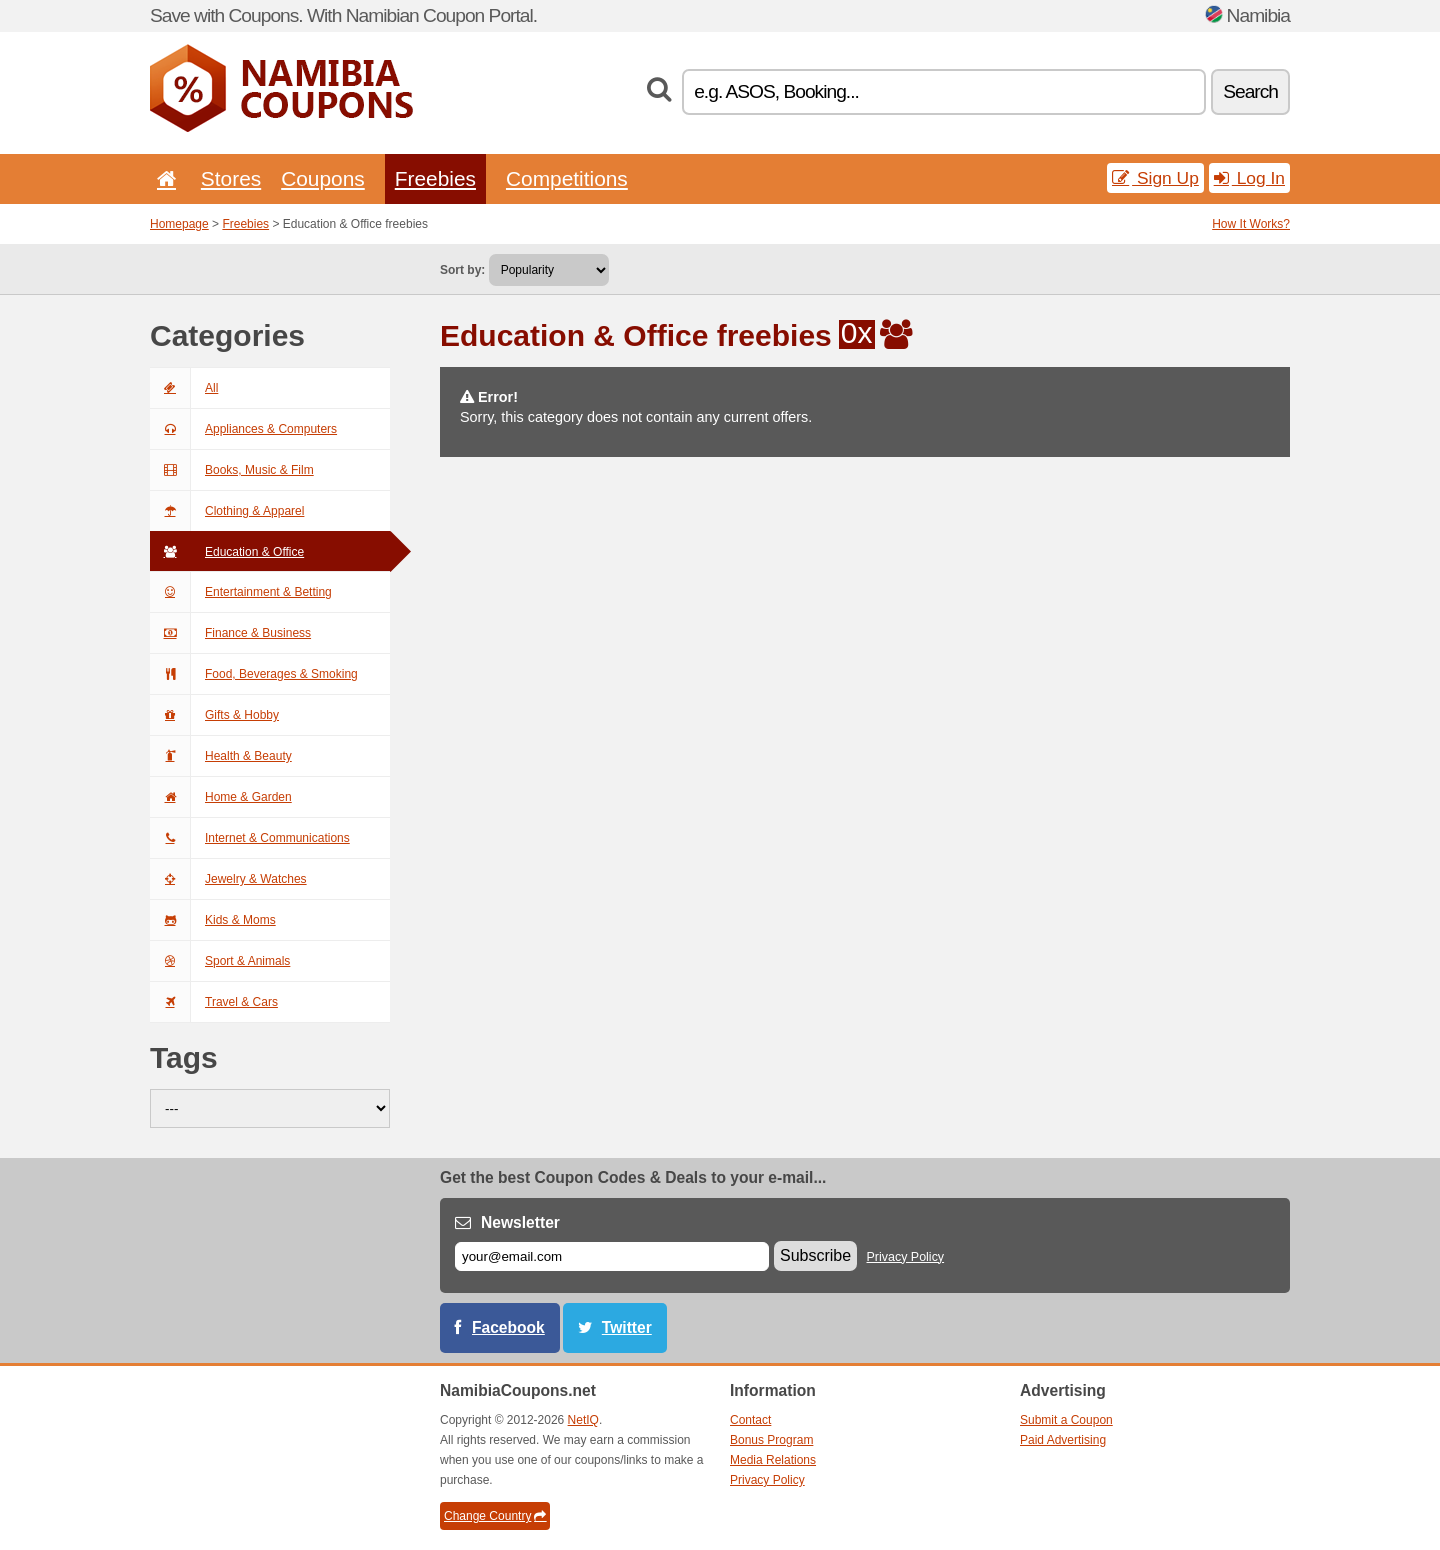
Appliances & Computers (243, 429)
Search (1250, 91)
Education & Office (227, 552)
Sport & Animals (220, 961)
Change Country (495, 1516)
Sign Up (1155, 178)
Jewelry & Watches (228, 879)
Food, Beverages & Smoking (254, 674)
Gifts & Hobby (214, 715)
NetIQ (583, 1420)
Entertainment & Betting (241, 592)
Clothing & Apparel (227, 511)
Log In (1249, 178)
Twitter (627, 1327)
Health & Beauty (221, 756)
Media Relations (773, 1460)
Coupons (323, 178)
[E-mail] (612, 1256)
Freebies (435, 178)
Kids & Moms (213, 920)
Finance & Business (230, 633)
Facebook (508, 1327)
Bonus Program (771, 1440)
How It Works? (1251, 224)
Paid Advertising (1063, 1440)
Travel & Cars (214, 1002)
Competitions (567, 178)
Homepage (179, 224)
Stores (231, 178)
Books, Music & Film (232, 470)
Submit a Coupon (1066, 1420)
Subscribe (815, 1255)
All (184, 388)
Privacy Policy (906, 1257)
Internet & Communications (250, 838)
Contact (750, 1420)
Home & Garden (221, 797)
